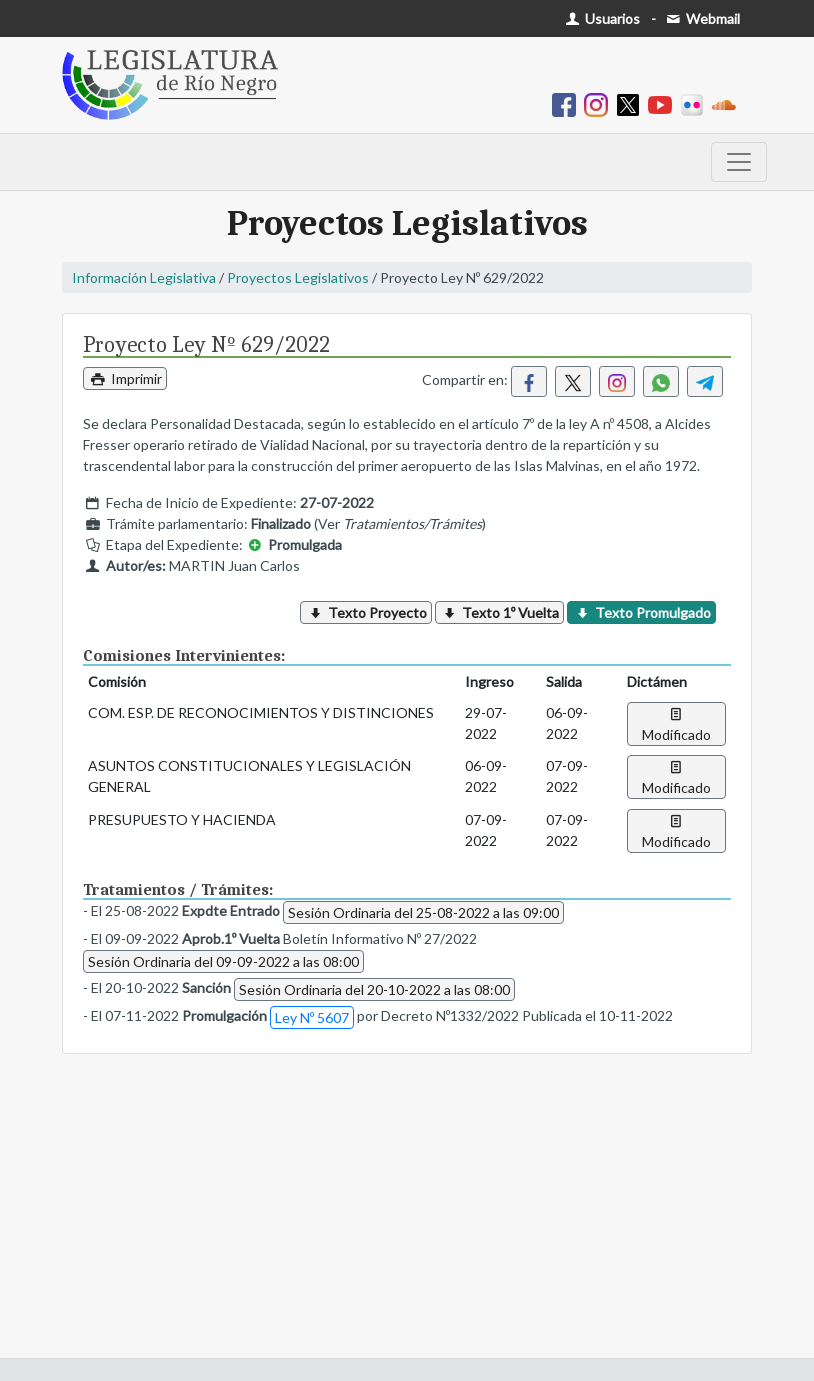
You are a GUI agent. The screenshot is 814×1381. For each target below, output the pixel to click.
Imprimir (125, 378)
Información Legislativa (144, 277)
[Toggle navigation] (739, 162)
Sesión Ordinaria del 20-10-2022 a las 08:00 (374, 989)
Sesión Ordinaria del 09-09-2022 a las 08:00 (223, 961)
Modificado (676, 724)
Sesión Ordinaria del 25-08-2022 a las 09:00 (423, 912)
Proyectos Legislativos (298, 277)
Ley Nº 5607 (312, 1017)
